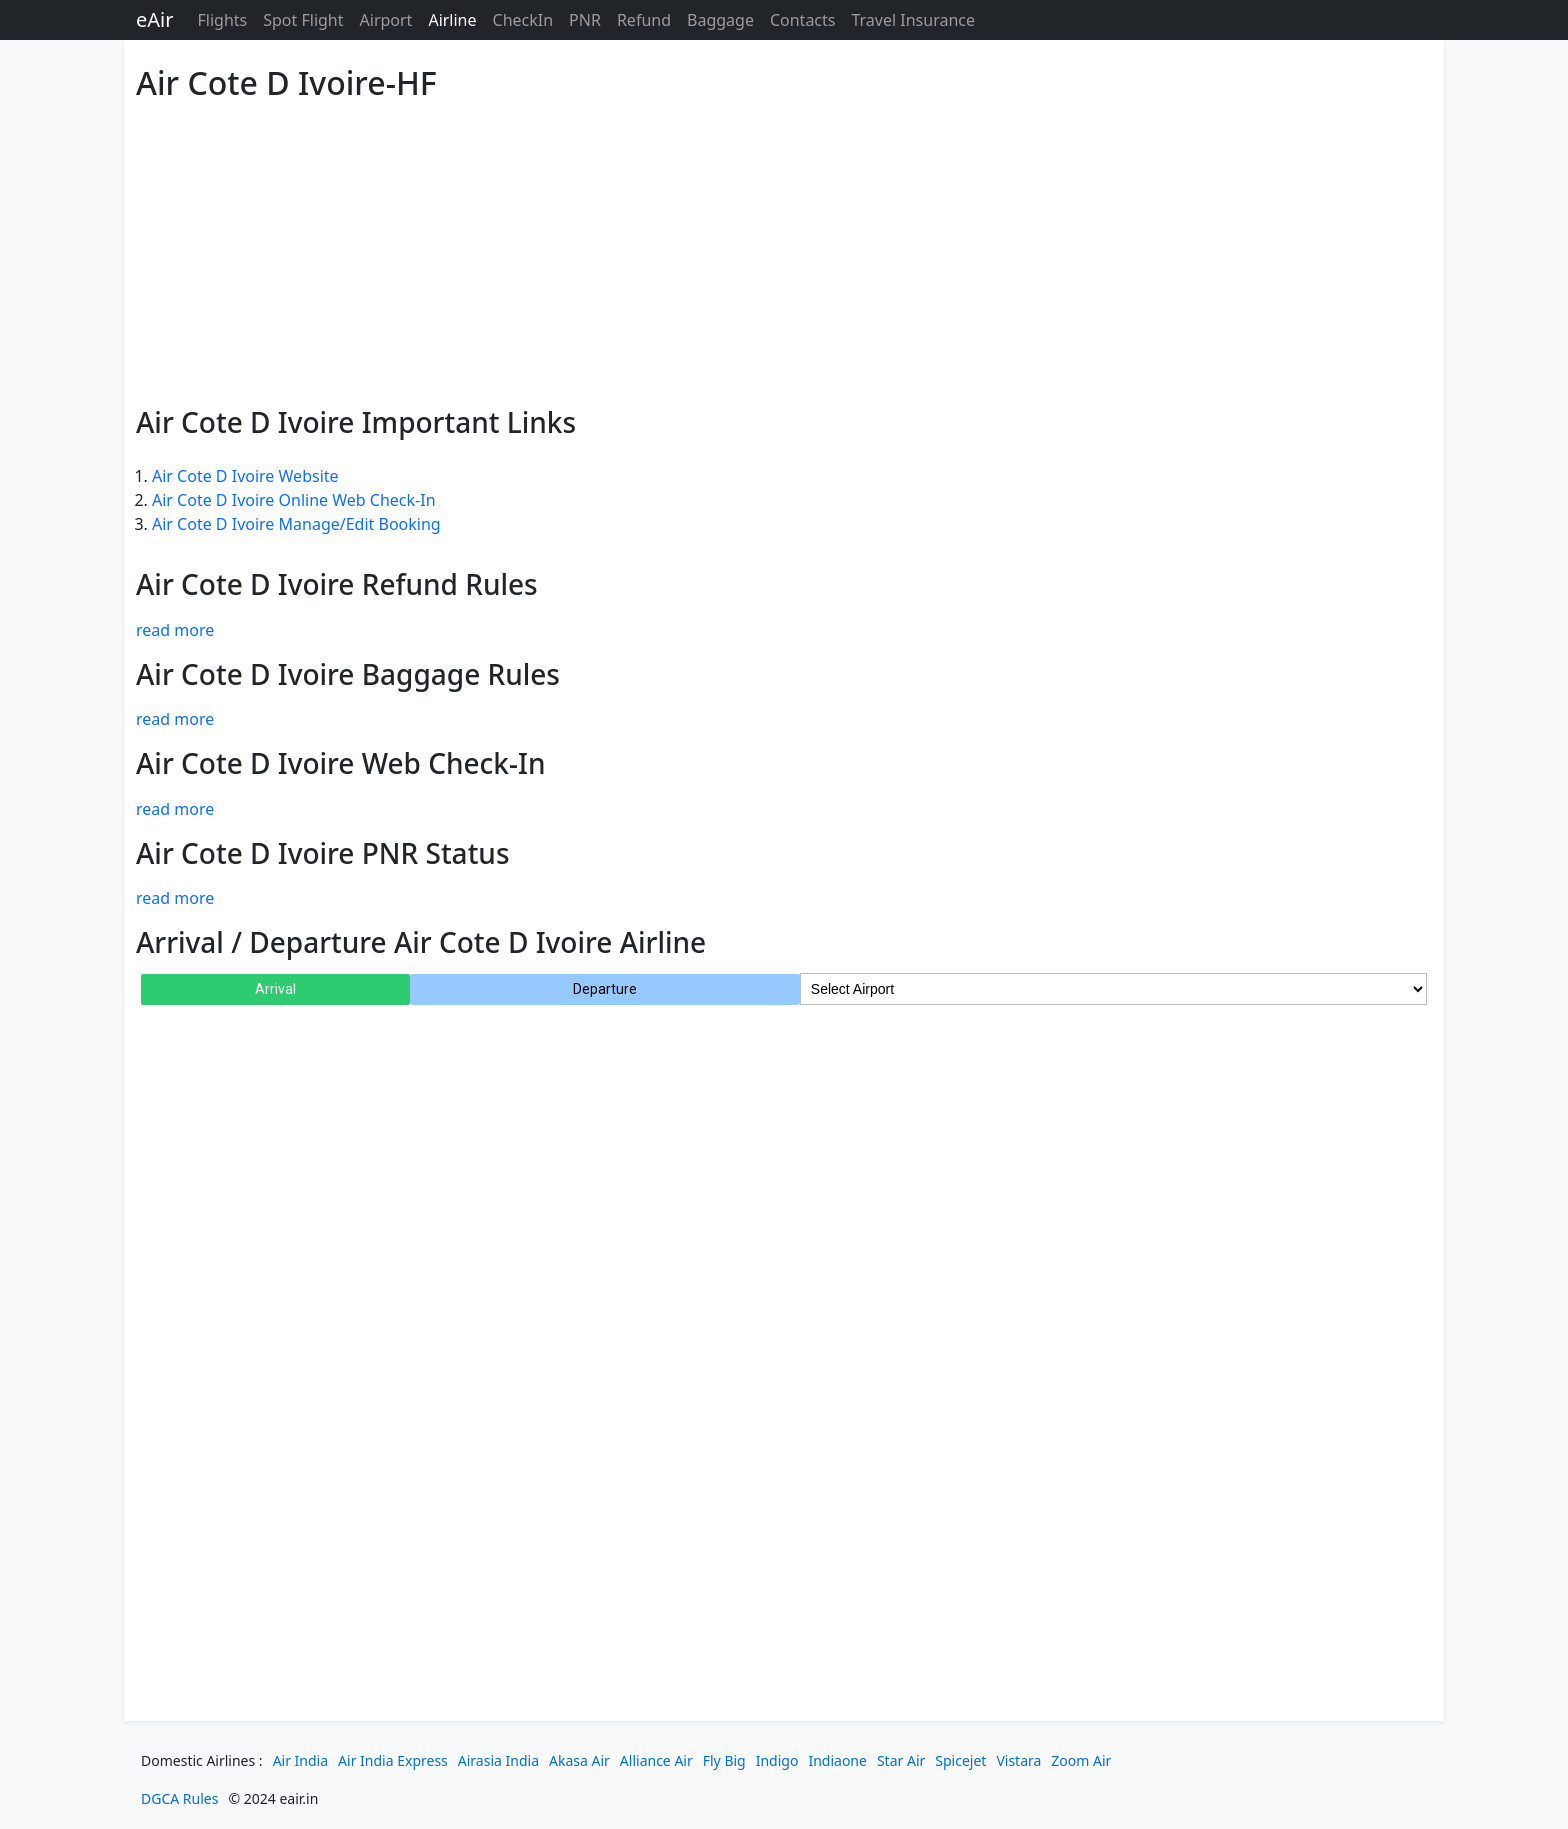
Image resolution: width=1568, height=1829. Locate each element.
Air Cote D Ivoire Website (245, 476)
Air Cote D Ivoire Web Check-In (340, 763)
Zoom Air (1081, 1760)
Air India (300, 1760)
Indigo (777, 1760)
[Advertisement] (736, 250)
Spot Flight (303, 20)
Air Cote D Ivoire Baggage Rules (348, 674)
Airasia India (498, 1760)
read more (175, 630)
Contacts (803, 20)
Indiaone (837, 1760)
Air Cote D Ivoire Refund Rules (337, 584)
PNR (585, 20)
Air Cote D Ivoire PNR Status (323, 853)
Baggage (720, 20)
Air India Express (393, 1760)
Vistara (1018, 1760)
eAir (154, 19)
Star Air (901, 1760)
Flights (222, 20)
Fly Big (724, 1760)
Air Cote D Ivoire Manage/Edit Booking (296, 524)
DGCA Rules (179, 1798)
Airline (452, 20)
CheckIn (523, 20)
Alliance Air (656, 1760)
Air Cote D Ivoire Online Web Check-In (294, 500)
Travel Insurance (913, 20)
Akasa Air (579, 1760)
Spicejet (960, 1760)
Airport (386, 20)
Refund (644, 20)
